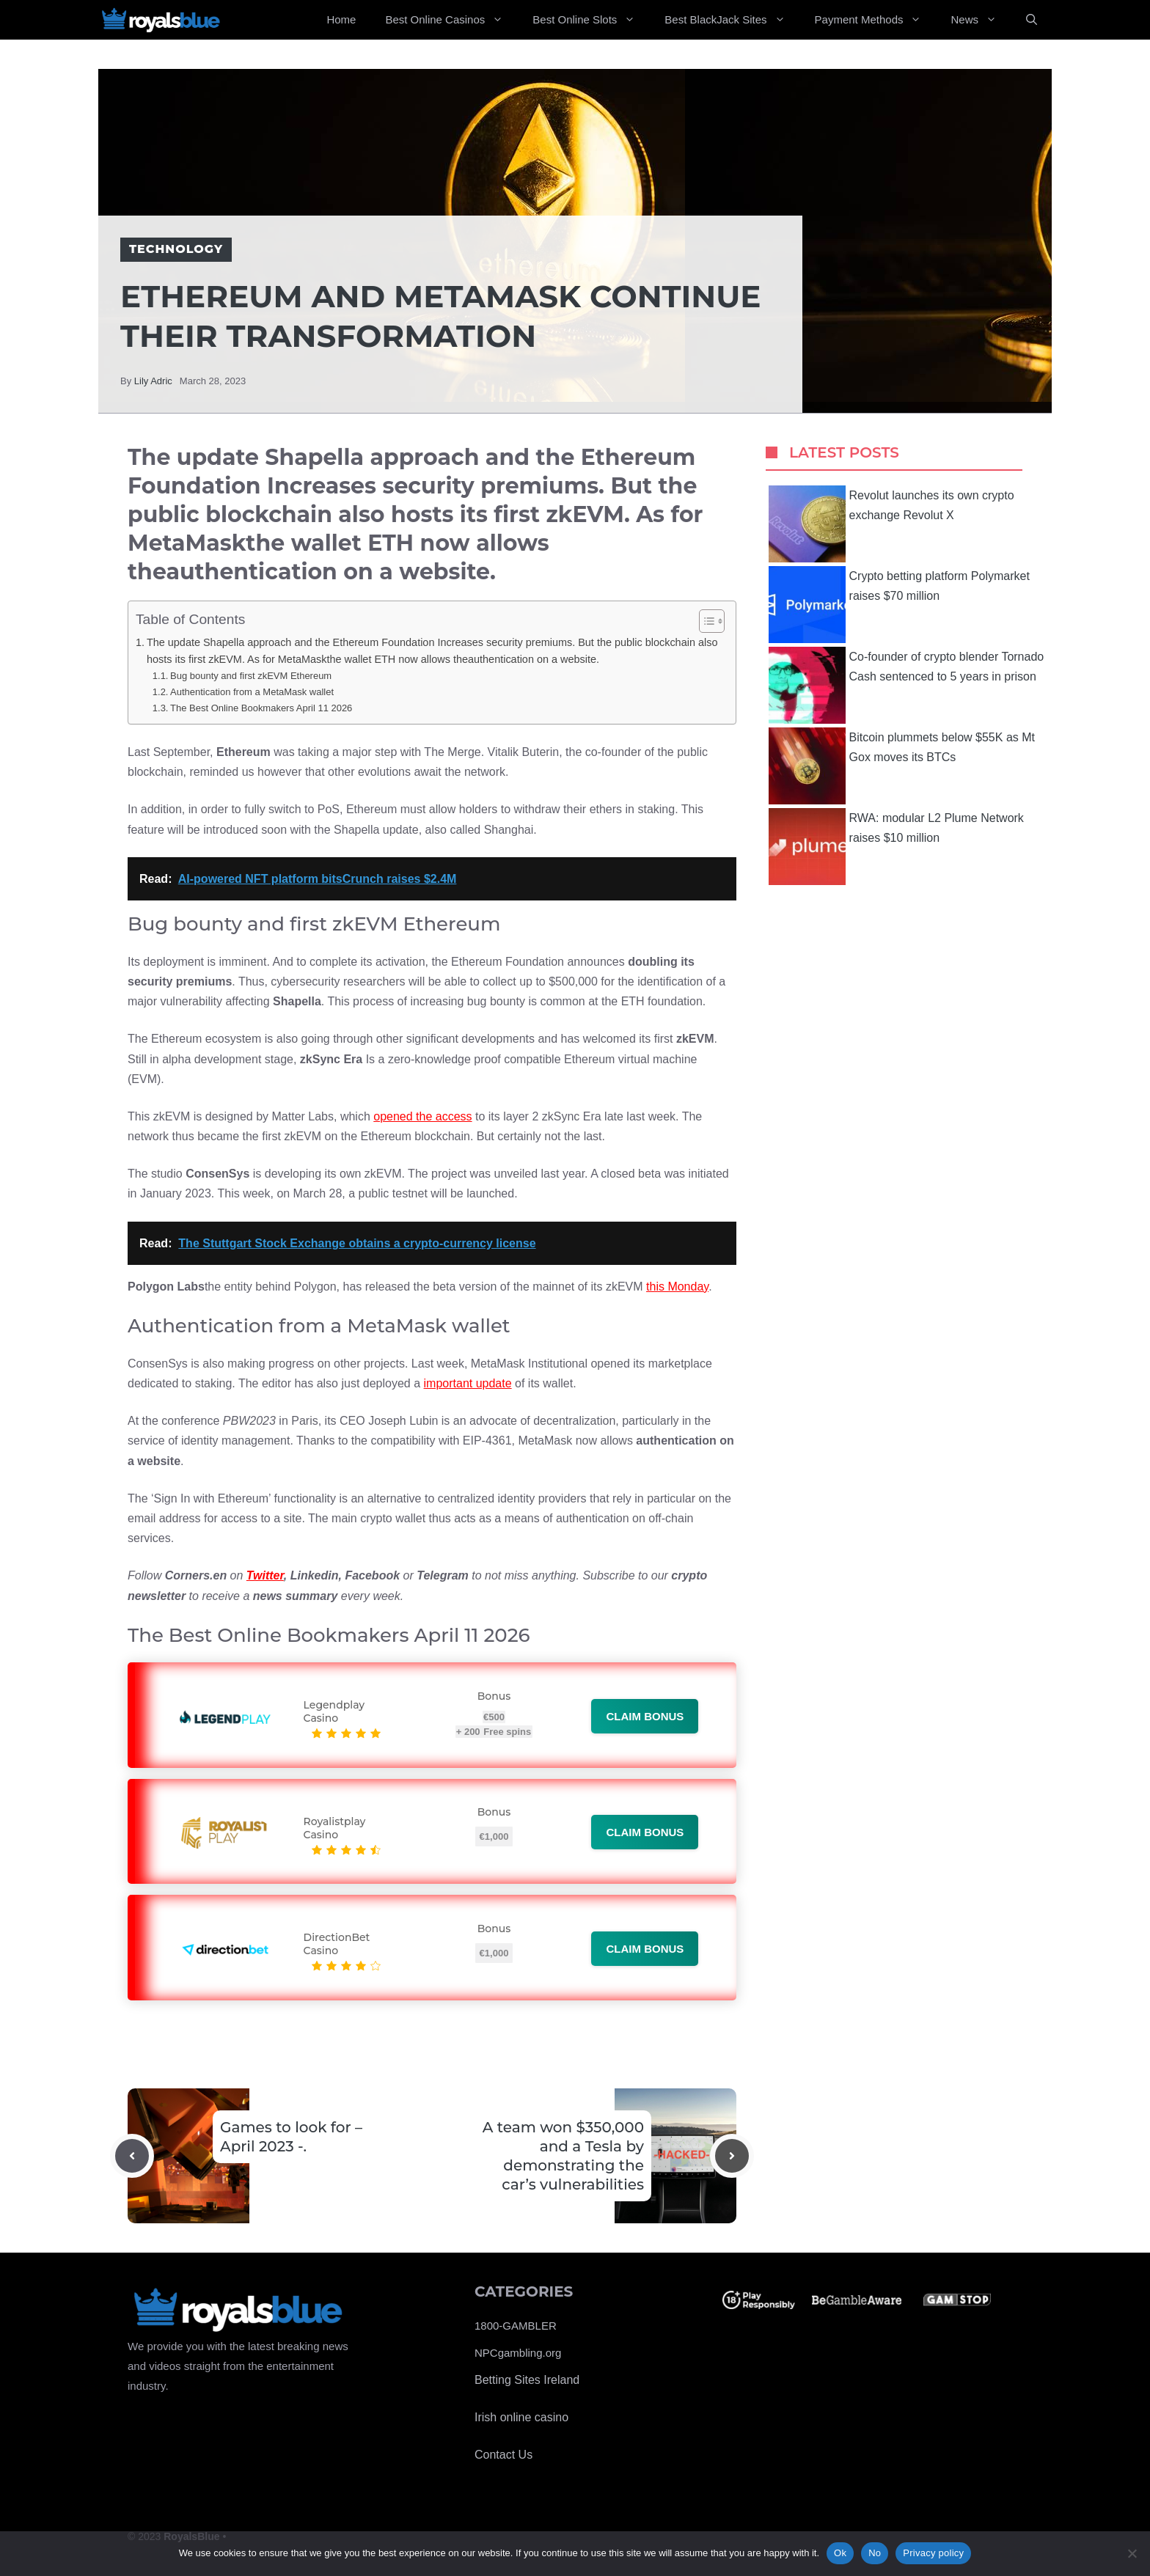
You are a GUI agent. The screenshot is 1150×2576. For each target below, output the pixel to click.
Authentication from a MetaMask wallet (252, 691)
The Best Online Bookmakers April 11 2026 (261, 707)
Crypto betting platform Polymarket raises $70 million (899, 604)
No (874, 2552)
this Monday (677, 1286)
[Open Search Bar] (1031, 20)
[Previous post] (132, 2156)
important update (468, 1383)
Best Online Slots (591, 20)
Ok (840, 2552)
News (981, 20)
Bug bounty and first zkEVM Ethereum (251, 675)
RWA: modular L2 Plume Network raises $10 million (896, 846)
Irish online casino (521, 2417)
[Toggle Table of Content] (704, 621)
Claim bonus (645, 1716)
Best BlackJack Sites (731, 20)
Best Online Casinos (451, 20)
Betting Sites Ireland (527, 2380)
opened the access (422, 1116)
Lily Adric (153, 380)
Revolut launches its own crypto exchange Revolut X (891, 523)
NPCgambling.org (518, 2352)
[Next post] (732, 2156)
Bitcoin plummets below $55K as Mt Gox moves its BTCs (902, 765)
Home (341, 19)
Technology (176, 249)
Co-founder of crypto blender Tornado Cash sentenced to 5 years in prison (906, 685)
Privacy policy (933, 2552)
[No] (1131, 2553)
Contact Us (503, 2454)
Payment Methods (876, 20)
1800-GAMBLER (516, 2325)
